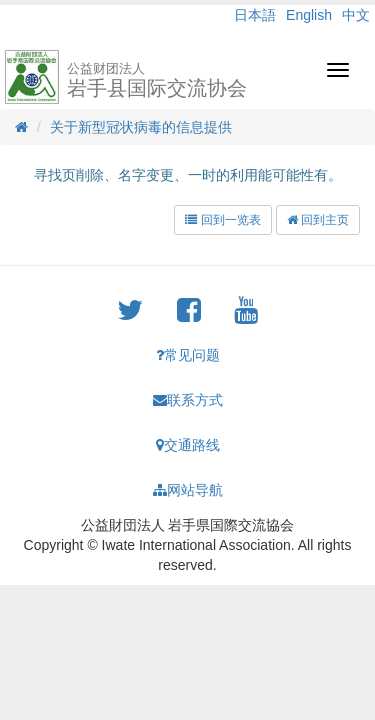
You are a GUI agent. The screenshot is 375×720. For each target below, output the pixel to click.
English (309, 15)
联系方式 (188, 400)
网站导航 (188, 490)
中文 (356, 15)
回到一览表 (222, 220)
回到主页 (318, 220)
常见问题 (188, 355)
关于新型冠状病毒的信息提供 (141, 127)
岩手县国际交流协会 (157, 80)
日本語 (255, 15)
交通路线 (188, 445)
